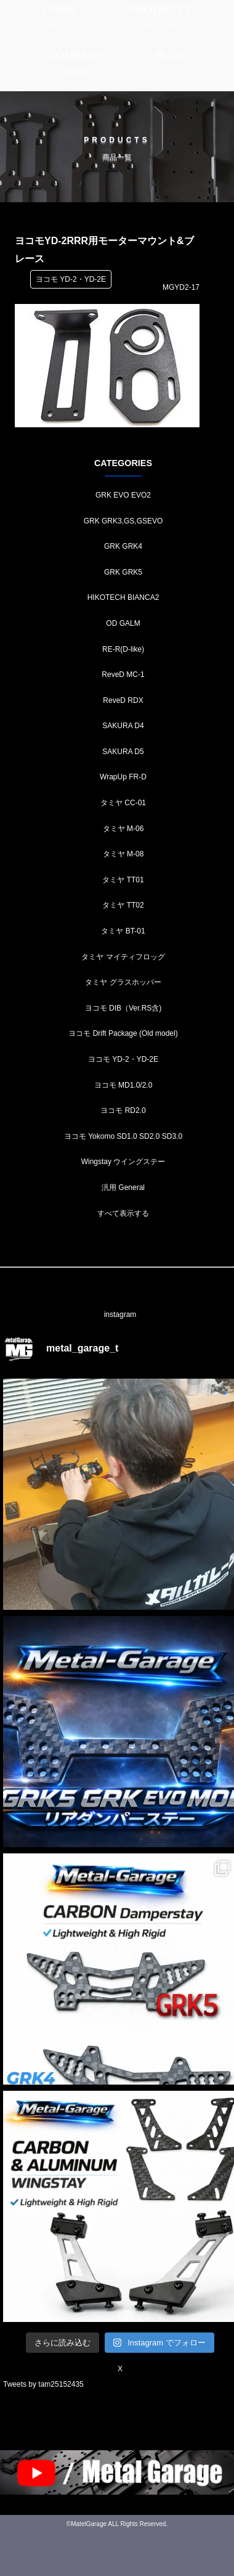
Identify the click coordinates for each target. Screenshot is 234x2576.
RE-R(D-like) (123, 649)
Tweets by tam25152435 (43, 2384)
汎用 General (123, 1187)
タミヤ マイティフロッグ (122, 957)
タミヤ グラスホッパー (123, 982)
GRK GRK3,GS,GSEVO (123, 521)
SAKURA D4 (122, 725)
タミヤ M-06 (123, 828)
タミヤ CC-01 (123, 802)
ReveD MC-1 (123, 674)
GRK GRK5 (123, 572)
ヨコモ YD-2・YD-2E (123, 1059)
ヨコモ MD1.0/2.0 (123, 1085)
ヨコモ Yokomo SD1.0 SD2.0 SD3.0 (123, 1136)
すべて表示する (123, 1213)
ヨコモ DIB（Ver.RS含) (123, 1008)
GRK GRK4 (123, 546)
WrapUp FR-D (123, 777)
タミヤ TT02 (122, 905)
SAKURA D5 (122, 751)
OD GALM (123, 623)
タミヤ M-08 (123, 854)
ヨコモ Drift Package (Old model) (122, 1033)
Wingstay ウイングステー (123, 1161)
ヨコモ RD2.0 (122, 1110)
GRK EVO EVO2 (123, 495)
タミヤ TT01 (122, 880)
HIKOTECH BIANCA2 (123, 597)
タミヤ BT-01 (123, 931)
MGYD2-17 (181, 287)
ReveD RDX (123, 700)
